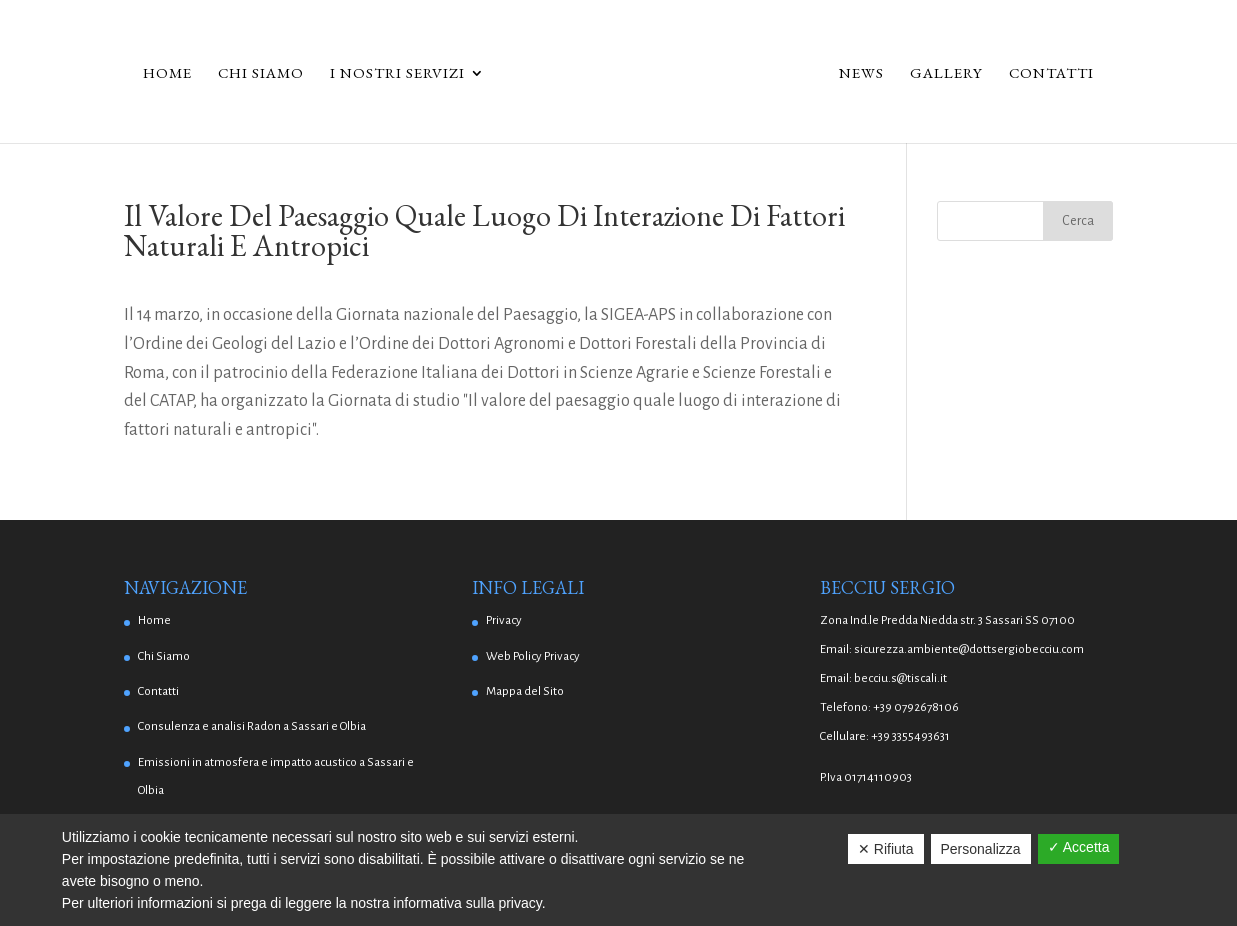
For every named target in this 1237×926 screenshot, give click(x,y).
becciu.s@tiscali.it (900, 678)
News (861, 74)
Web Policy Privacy (533, 656)
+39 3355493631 (910, 736)
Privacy (504, 620)
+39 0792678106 (916, 707)
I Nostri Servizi (397, 74)
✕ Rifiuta (886, 849)
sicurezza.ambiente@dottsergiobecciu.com (969, 649)
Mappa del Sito (525, 691)
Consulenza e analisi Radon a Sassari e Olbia (252, 726)
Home (167, 74)
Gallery (946, 74)
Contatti (1051, 74)
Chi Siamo (261, 74)
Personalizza (981, 849)
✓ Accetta (1079, 847)
